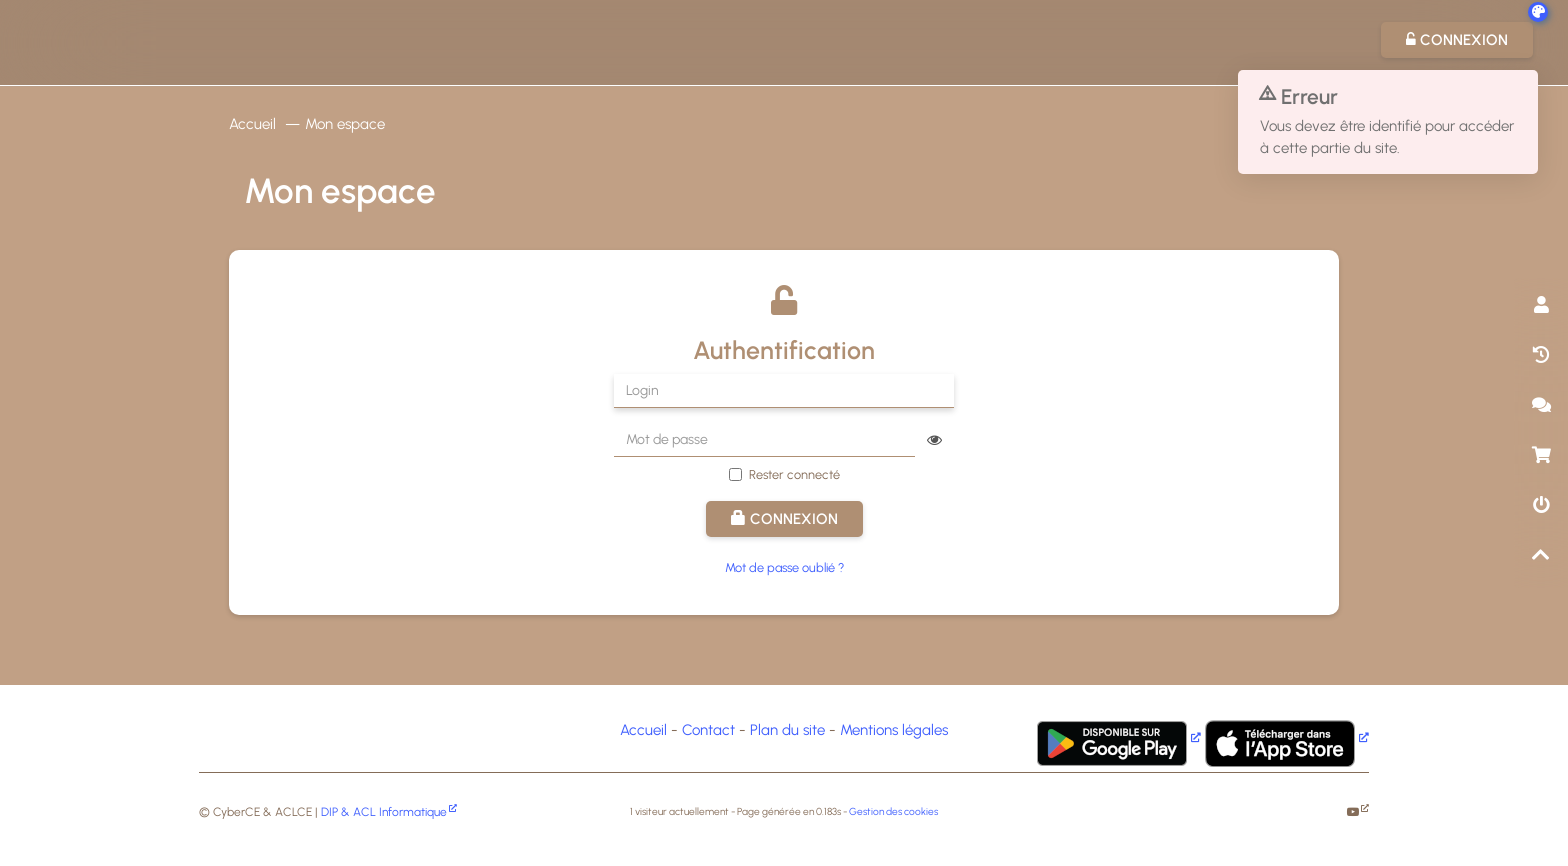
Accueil (252, 124)
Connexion (784, 519)
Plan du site (787, 730)
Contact (708, 730)
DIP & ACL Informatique (384, 812)
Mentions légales (894, 730)
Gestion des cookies (893, 811)
